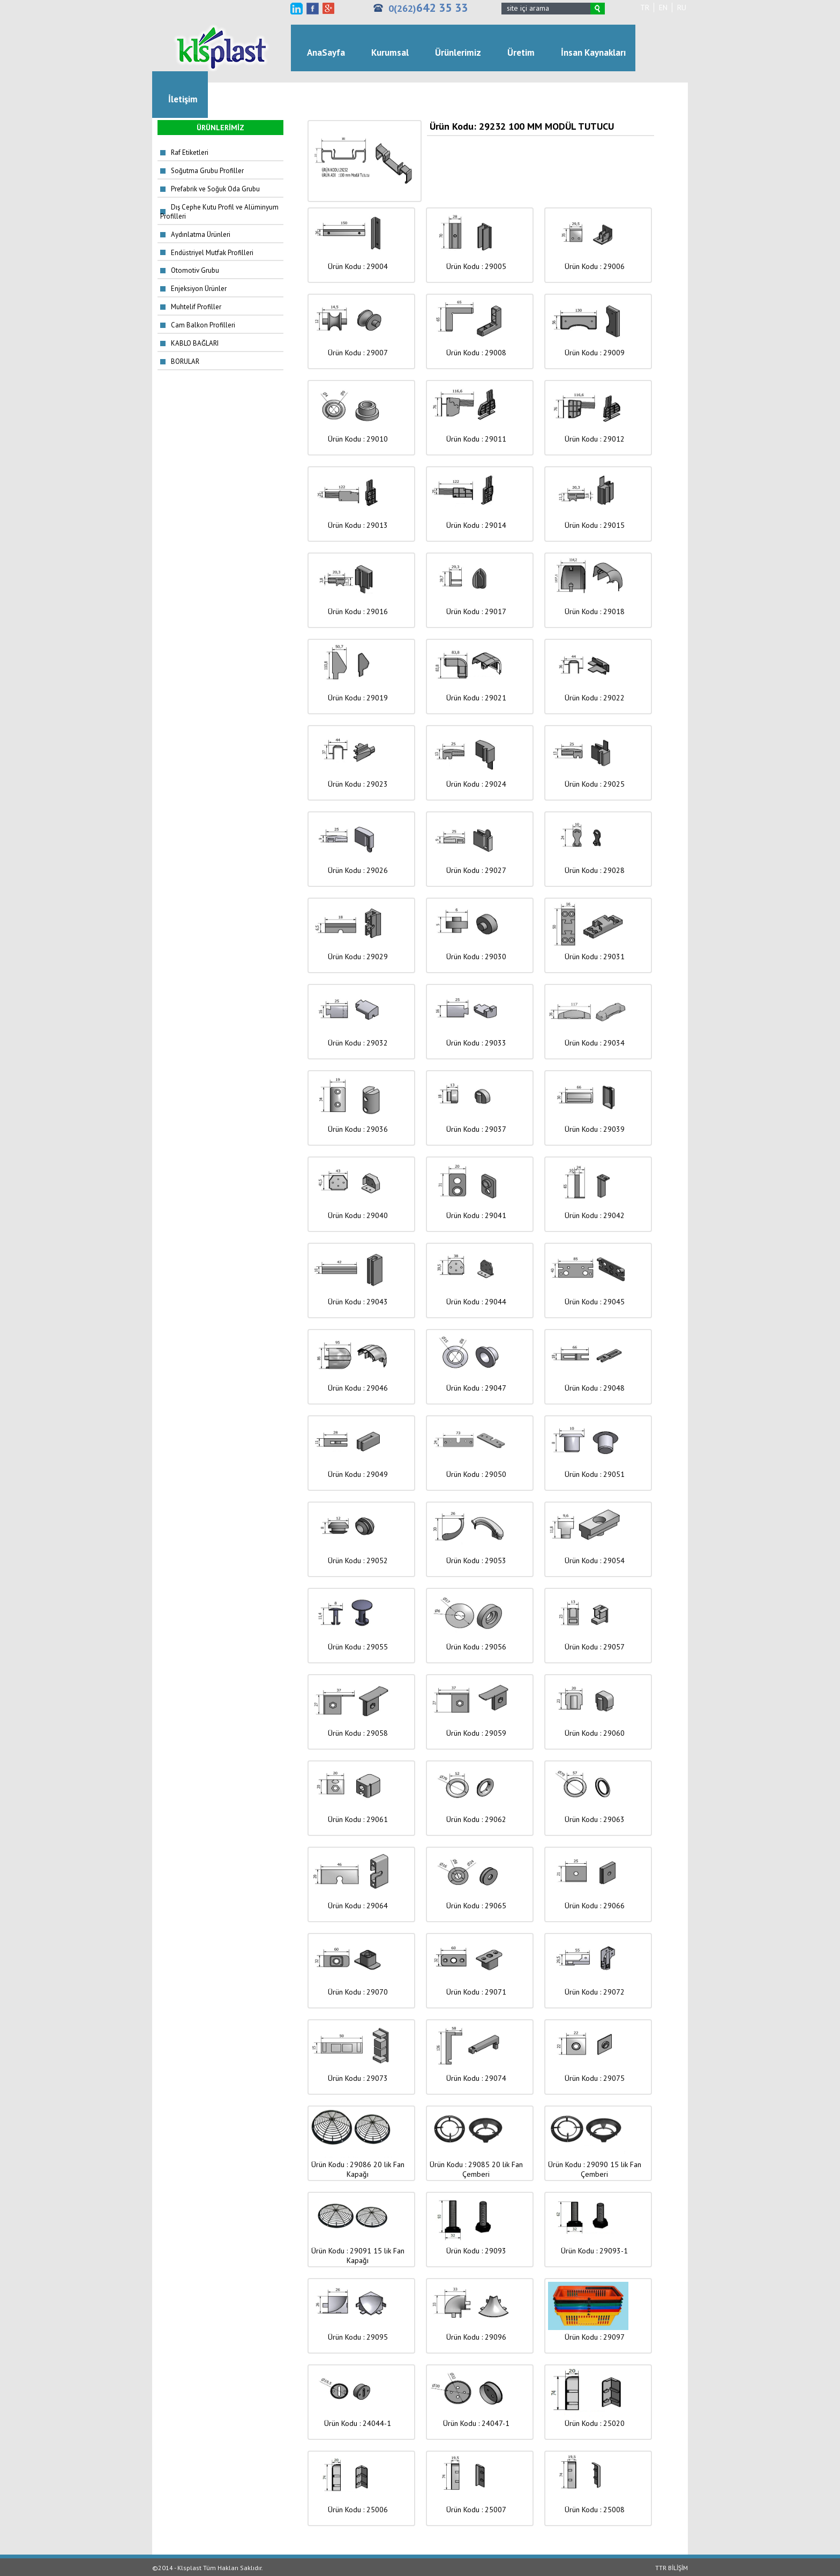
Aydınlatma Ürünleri (200, 234)
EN (663, 7)
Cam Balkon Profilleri (203, 325)
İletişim (183, 99)
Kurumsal (390, 52)
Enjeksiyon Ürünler (199, 288)
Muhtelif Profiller (196, 306)
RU (681, 7)
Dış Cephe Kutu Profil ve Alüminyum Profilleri (219, 212)
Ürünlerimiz (458, 52)
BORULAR (185, 361)
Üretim (521, 52)
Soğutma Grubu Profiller (207, 170)
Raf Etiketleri (189, 152)
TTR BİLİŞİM (671, 2568)
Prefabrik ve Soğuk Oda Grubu (215, 188)
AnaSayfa (326, 52)
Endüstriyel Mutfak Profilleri (212, 252)
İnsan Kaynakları (593, 52)
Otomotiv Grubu (195, 270)
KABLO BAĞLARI (195, 343)
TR (644, 7)
